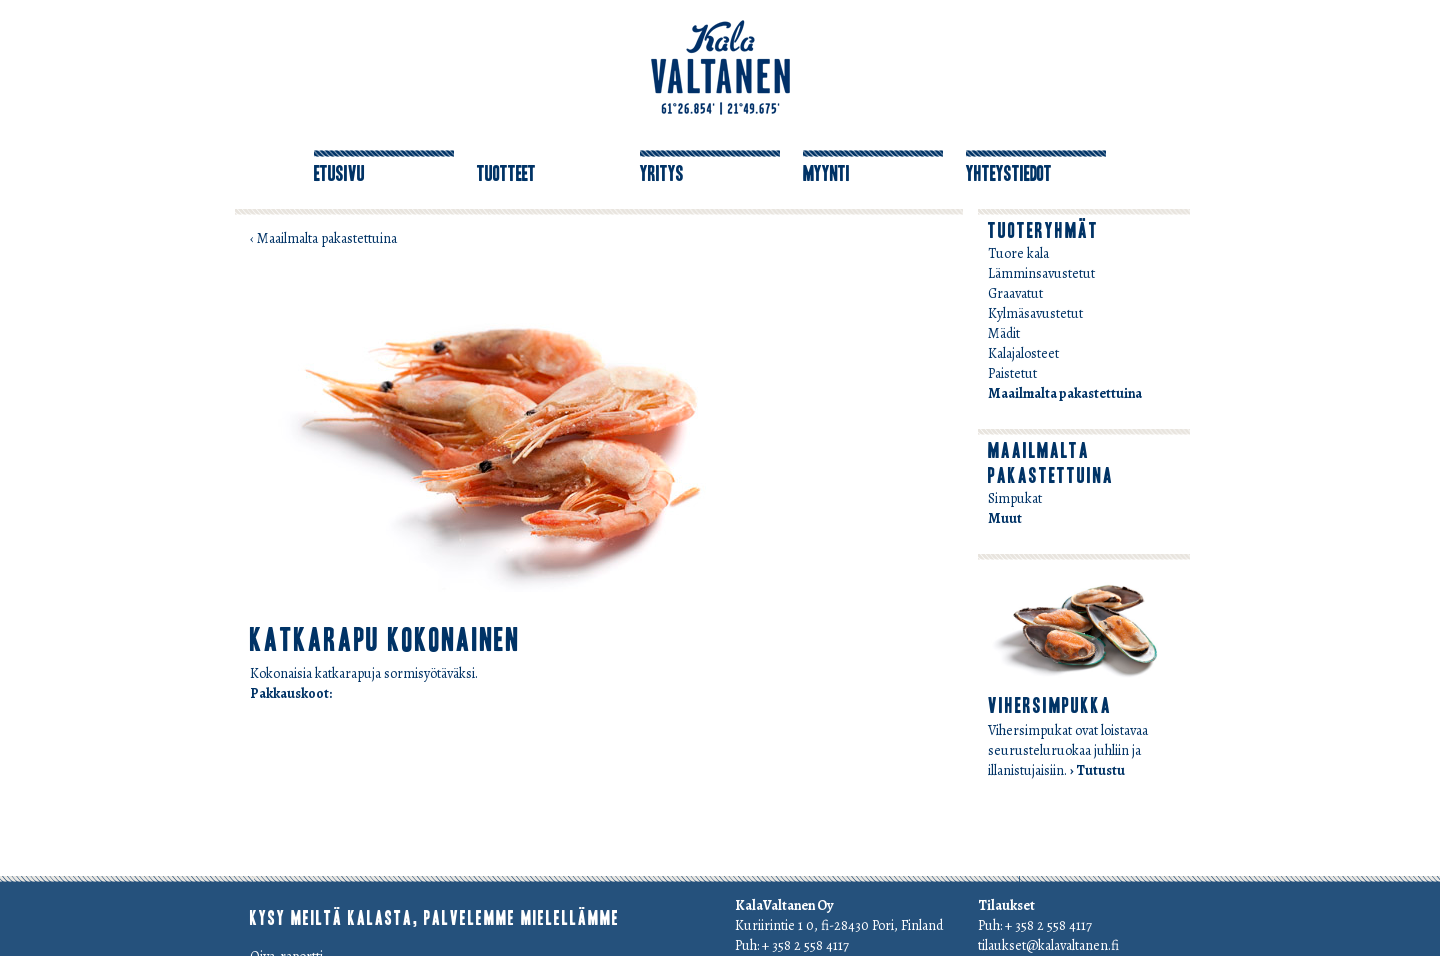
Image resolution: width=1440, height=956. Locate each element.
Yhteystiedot (1009, 174)
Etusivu (339, 174)
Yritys (662, 174)
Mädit (1004, 333)
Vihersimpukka (1050, 706)
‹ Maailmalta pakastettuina (323, 238)
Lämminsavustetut (1041, 273)
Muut (1005, 518)
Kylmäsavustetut (1035, 313)
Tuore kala (1018, 253)
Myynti (826, 174)
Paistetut (1012, 373)
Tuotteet (506, 174)
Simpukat (1015, 498)
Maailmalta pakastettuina (1065, 393)
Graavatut (1015, 293)
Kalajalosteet (1023, 353)
